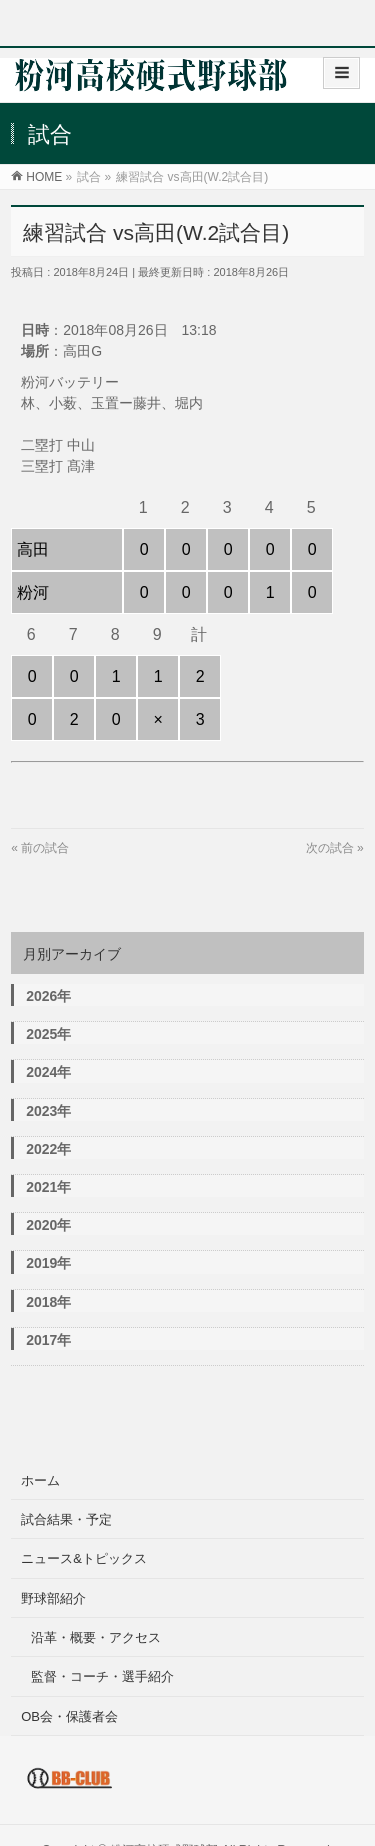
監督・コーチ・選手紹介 (102, 1676)
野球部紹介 (53, 1598)
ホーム (40, 1480)
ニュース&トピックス (84, 1558)
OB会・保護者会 (69, 1716)
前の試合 (45, 848)
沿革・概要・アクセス (96, 1637)
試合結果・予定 (66, 1519)
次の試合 (330, 848)
